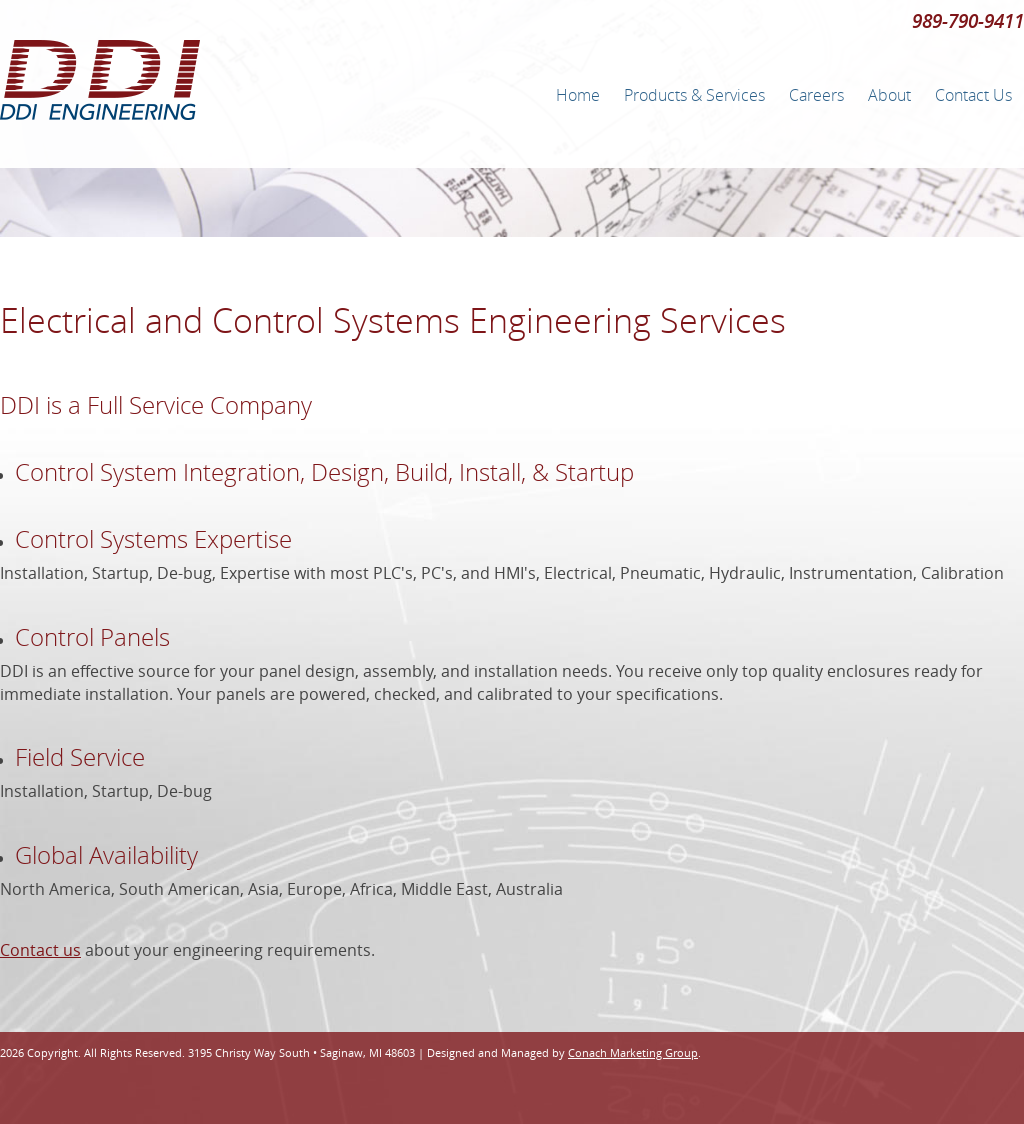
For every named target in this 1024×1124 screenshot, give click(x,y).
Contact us (40, 950)
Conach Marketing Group (633, 1052)
